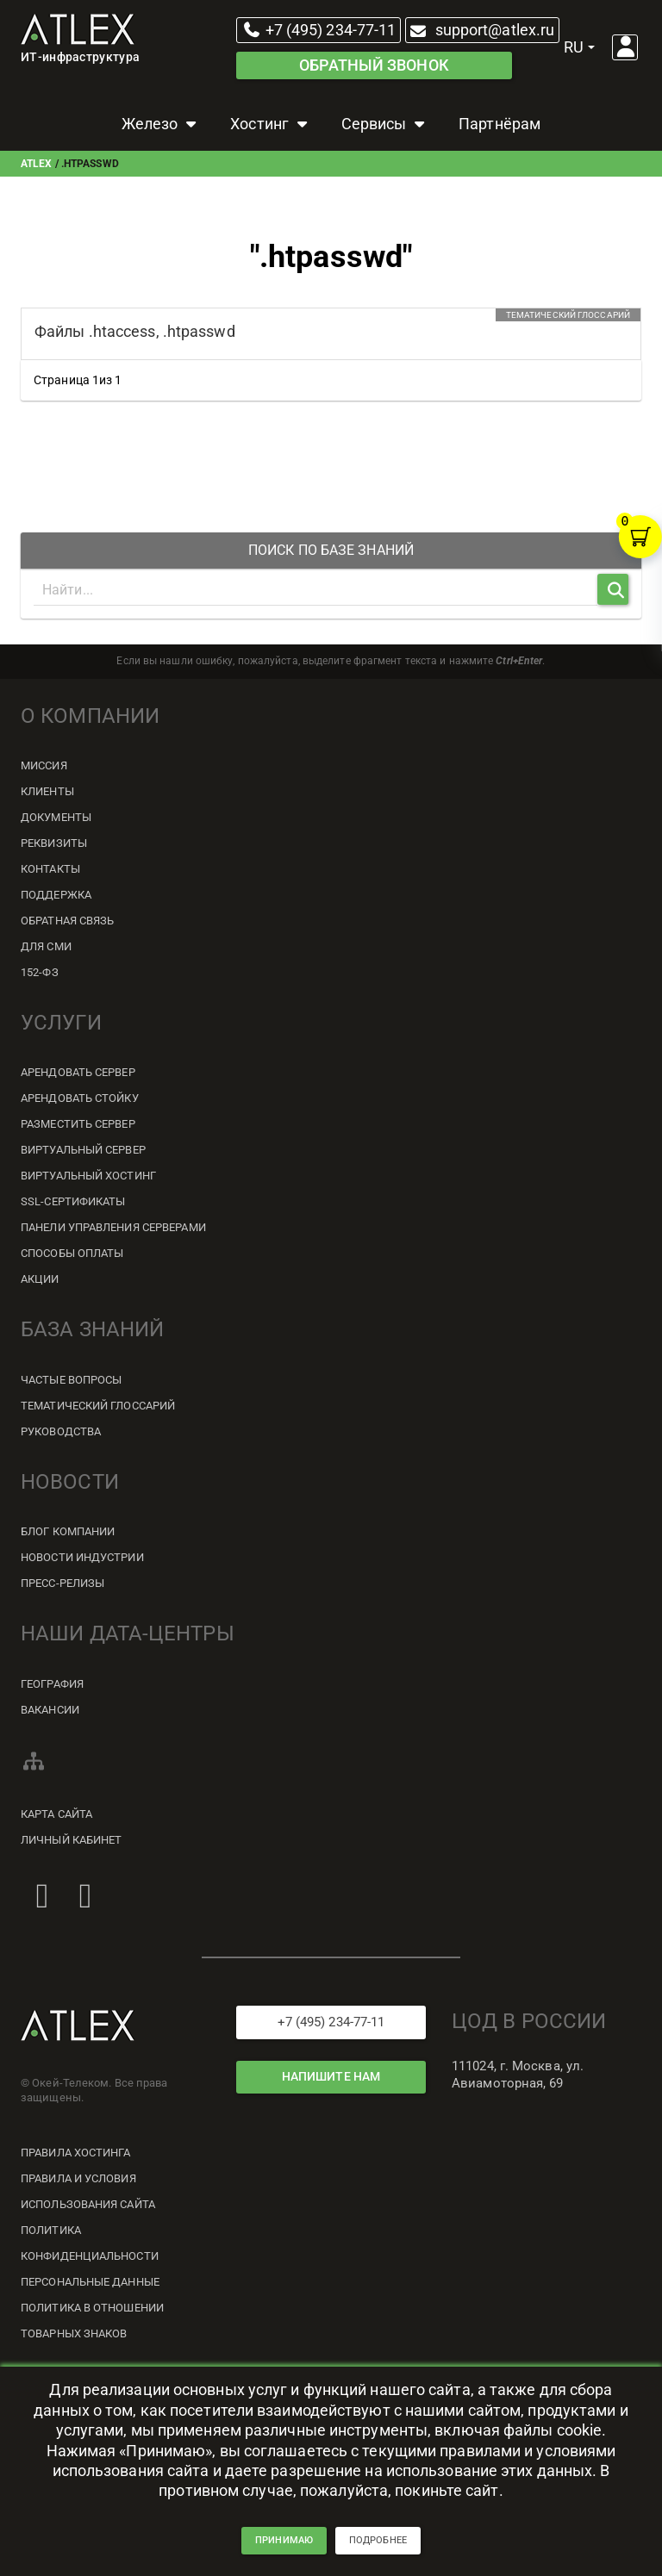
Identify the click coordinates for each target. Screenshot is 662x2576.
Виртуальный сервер (83, 1149)
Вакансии (50, 1709)
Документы (56, 817)
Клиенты (47, 791)
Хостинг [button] (270, 124)
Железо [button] (161, 124)
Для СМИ (46, 946)
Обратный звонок (374, 65)
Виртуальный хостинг (88, 1175)
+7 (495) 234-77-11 (319, 30)
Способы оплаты (72, 1253)
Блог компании (68, 1531)
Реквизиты (54, 843)
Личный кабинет (71, 1839)
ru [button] (579, 47)
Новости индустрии (82, 1557)
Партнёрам (499, 124)
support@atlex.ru (480, 30)
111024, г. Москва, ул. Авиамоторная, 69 (518, 2074)
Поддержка (56, 894)
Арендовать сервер (78, 1072)
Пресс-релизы (62, 1583)
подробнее (378, 2554)
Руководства (61, 1431)
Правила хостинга (76, 2152)
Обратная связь (67, 920)
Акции (40, 1278)
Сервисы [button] (385, 124)
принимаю (284, 2554)
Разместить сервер (78, 1123)
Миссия (44, 765)
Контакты (50, 868)
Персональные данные (90, 2281)
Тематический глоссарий (98, 1405)
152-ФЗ (40, 972)
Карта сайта (56, 1814)
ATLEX (37, 164)
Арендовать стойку (80, 1098)
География (52, 1683)
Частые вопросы (71, 1379)
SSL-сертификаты (73, 1201)
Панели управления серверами (113, 1227)
